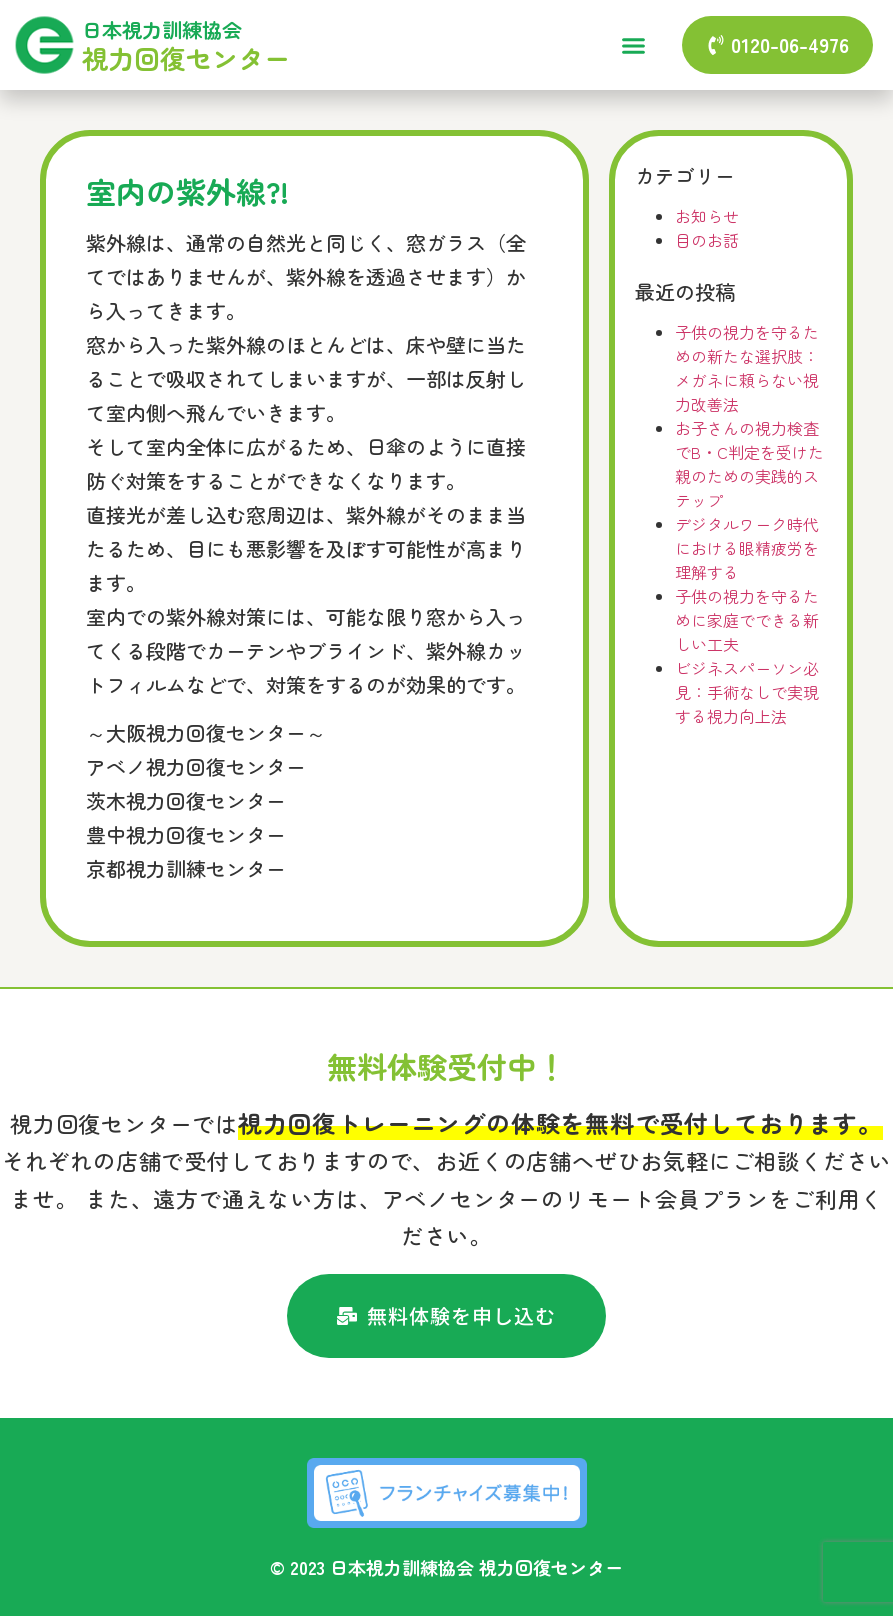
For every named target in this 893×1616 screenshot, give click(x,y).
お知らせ (707, 216)
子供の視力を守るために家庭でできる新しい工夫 (747, 620)
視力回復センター (186, 57)
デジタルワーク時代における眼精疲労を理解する (747, 548)
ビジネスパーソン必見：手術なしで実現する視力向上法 (747, 692)
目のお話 (707, 240)
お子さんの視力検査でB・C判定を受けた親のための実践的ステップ (749, 464)
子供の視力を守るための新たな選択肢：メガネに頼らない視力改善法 (747, 368)
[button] (633, 45)
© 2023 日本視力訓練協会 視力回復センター (446, 1567)
